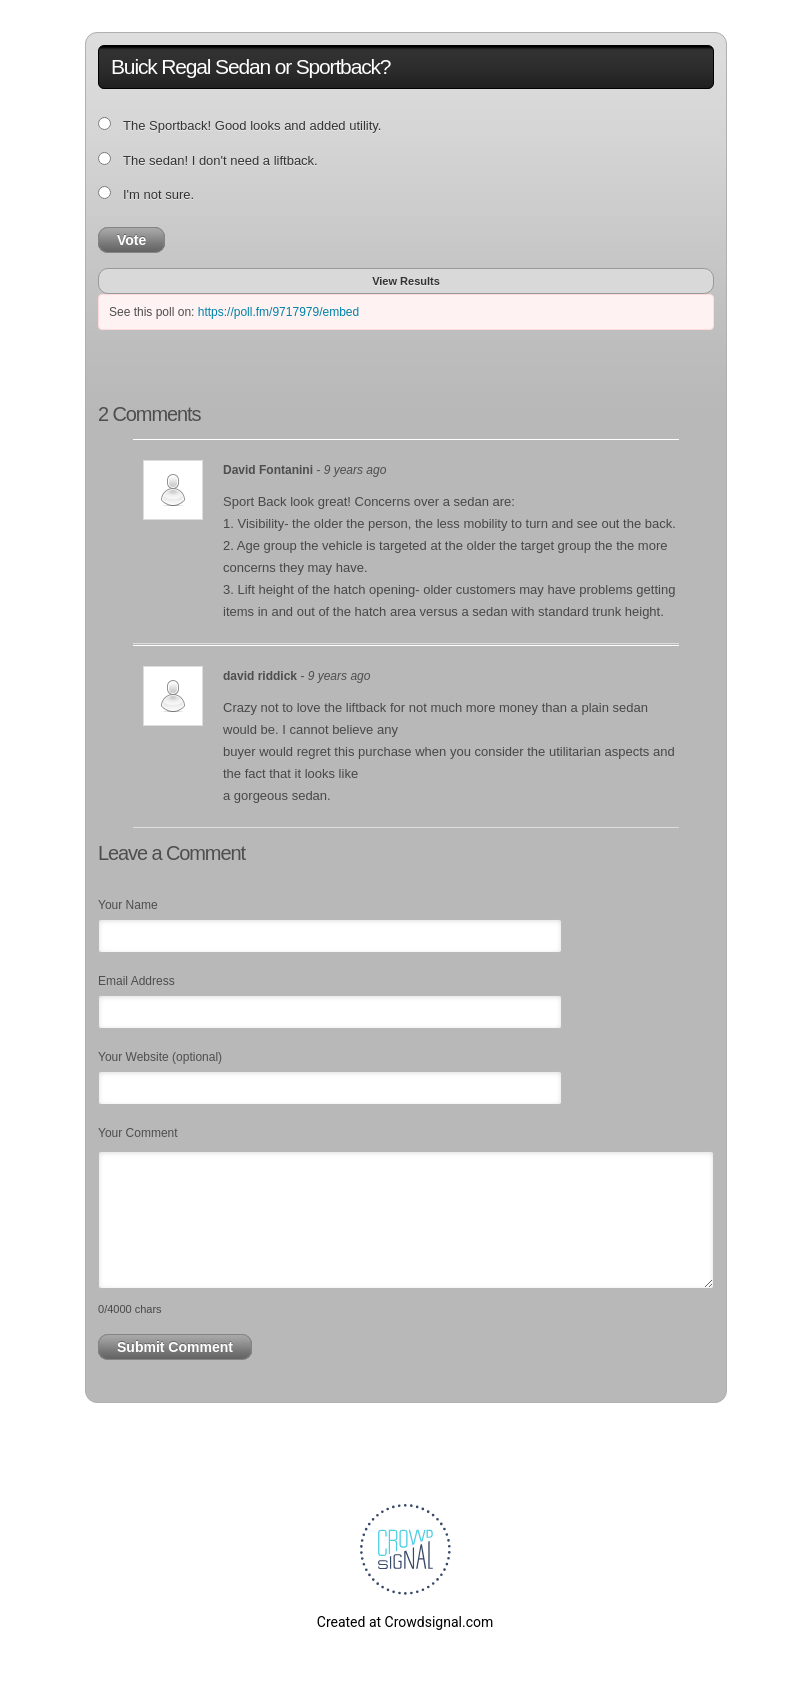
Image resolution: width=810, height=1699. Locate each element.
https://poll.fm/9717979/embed (278, 312)
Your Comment (138, 1133)
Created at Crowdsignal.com (405, 1622)
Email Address (136, 981)
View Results (406, 281)
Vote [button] (131, 240)
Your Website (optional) (160, 1057)
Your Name (128, 905)
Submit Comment (175, 1347)
